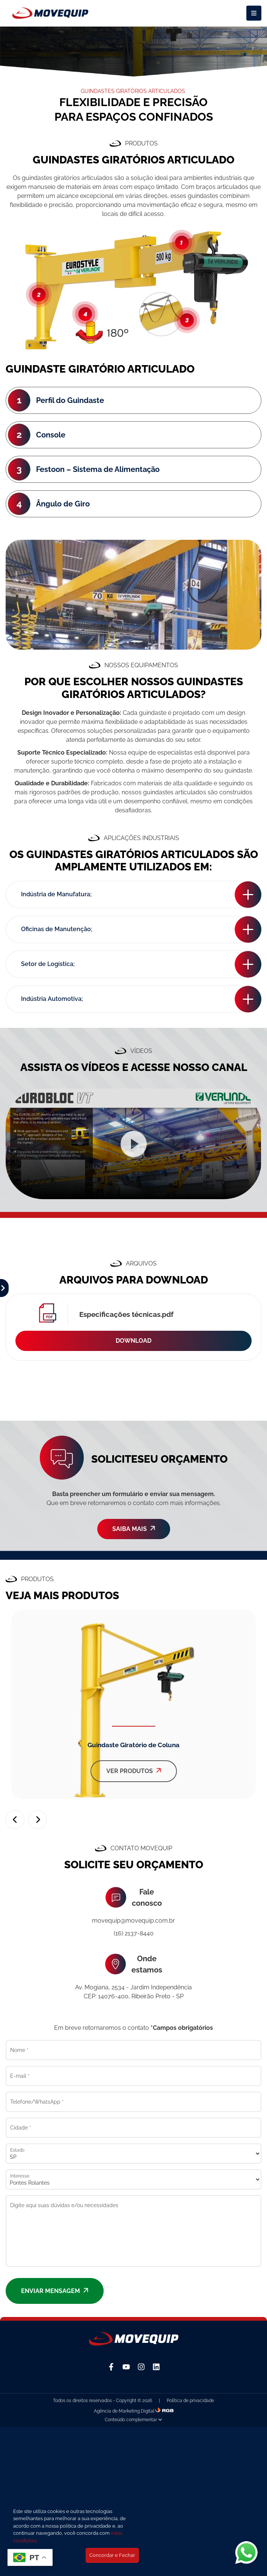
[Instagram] (141, 2367)
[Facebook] (111, 2367)
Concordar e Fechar (112, 2555)
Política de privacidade (190, 2400)
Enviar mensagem (54, 2290)
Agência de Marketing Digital (124, 2411)
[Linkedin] (156, 2367)
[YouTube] (126, 2367)
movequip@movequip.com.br (133, 1920)
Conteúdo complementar (133, 2419)
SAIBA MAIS (133, 1528)
